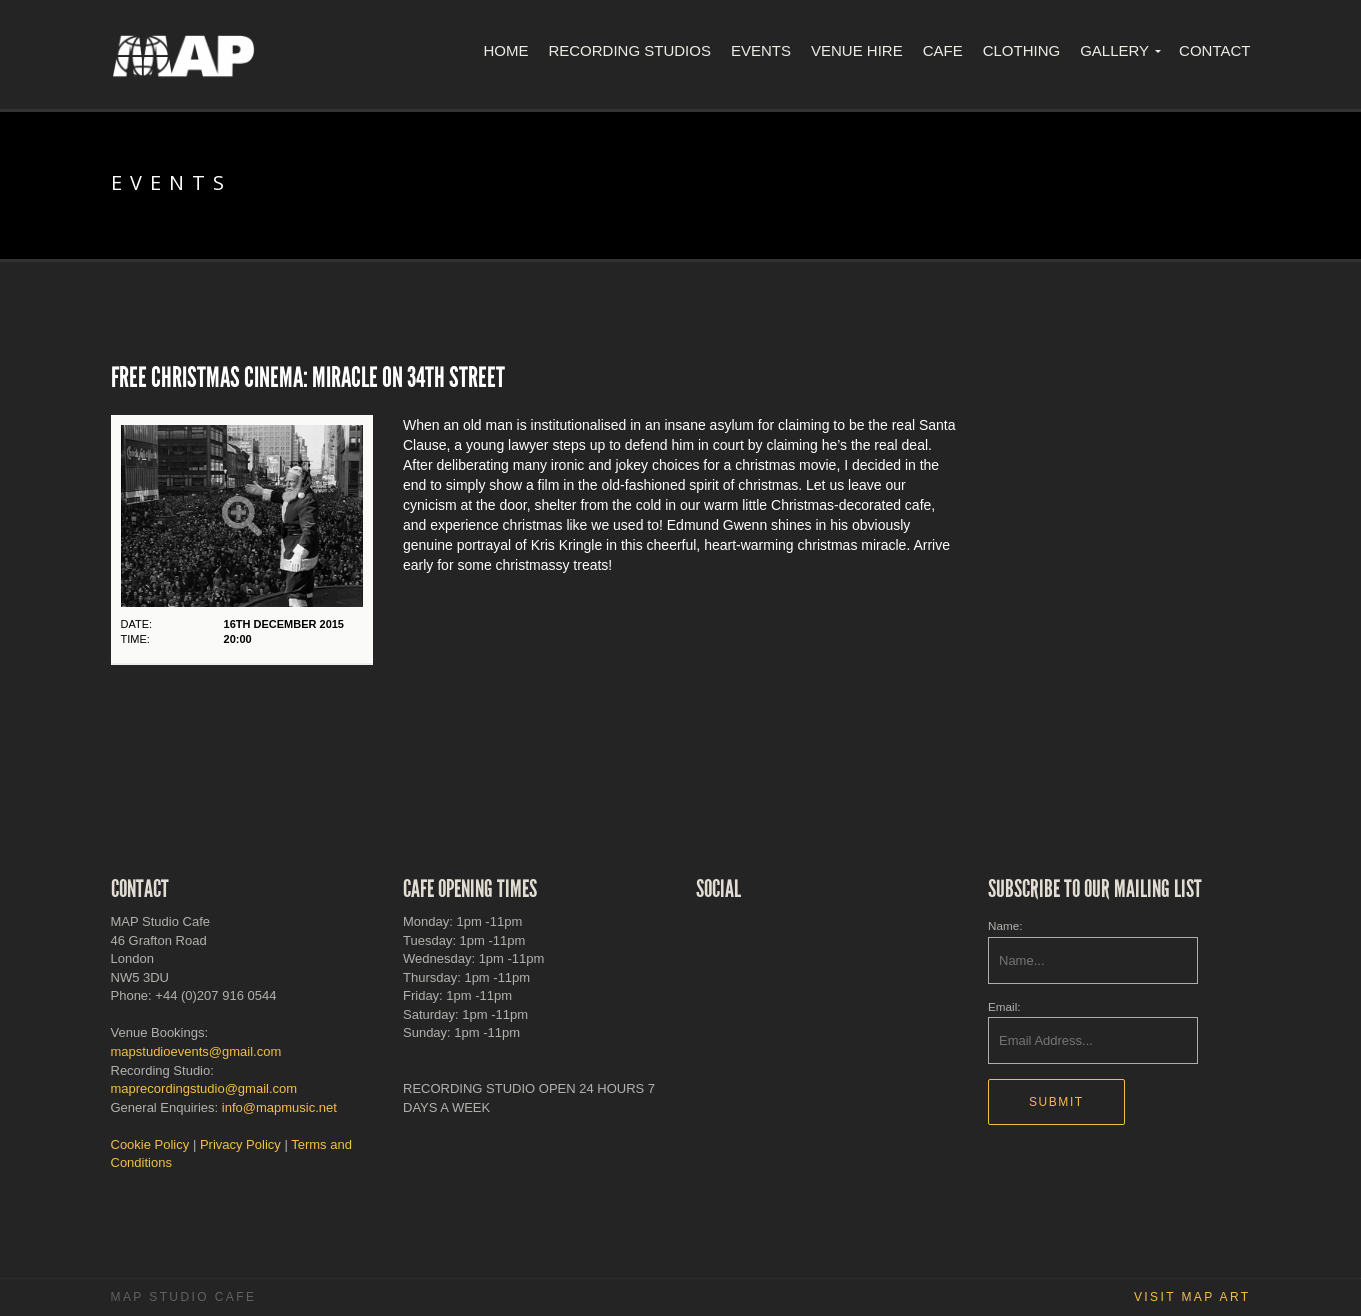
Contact (1214, 50)
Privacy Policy (240, 1144)
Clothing (1022, 50)
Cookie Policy (150, 1144)
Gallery (1114, 50)
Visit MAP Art (1192, 1297)
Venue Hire (857, 50)
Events (761, 50)
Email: (1004, 1006)
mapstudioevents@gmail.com (196, 1051)
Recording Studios (629, 50)
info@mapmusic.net (279, 1107)
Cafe (943, 50)
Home (505, 50)
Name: (1005, 925)
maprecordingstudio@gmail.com (204, 1088)
